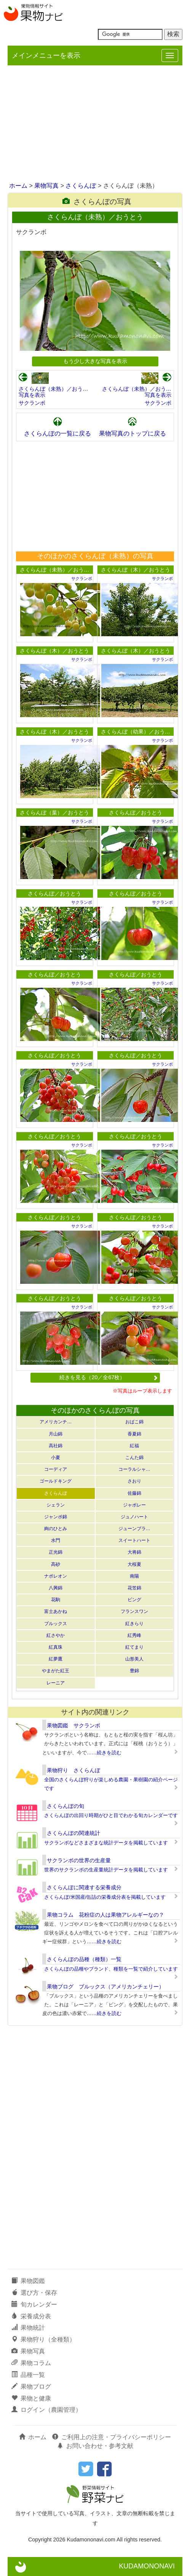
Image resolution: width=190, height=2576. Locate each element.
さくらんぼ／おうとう (135, 813)
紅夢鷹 (55, 1659)
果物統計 (28, 2327)
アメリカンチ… (56, 1421)
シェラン (55, 1505)
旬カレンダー (34, 2304)
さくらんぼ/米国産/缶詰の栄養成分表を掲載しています (105, 1897)
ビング (134, 1599)
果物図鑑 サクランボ (73, 1725)
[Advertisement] (95, 124)
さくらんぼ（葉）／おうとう (54, 813)
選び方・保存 (34, 2292)
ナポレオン (55, 1576)
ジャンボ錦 (55, 1516)
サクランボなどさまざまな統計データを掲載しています (106, 1843)
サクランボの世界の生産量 (79, 1860)
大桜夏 (134, 1564)
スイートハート (134, 1540)
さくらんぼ (80, 185)
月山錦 (55, 1434)
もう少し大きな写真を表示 (95, 361)
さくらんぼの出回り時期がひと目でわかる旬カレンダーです (111, 1815)
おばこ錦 (134, 1421)
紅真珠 (55, 1647)
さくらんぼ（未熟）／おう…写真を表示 (53, 392)
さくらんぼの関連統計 (73, 1833)
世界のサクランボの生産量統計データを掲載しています (106, 1870)
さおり (134, 1481)
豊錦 (134, 1670)
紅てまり (134, 1647)
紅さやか (55, 1635)
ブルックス (55, 1623)
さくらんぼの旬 (65, 1806)
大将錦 (134, 1552)
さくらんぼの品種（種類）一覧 (84, 1959)
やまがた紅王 (55, 1670)
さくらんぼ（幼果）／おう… (135, 732)
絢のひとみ (55, 1528)
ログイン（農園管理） (46, 2409)
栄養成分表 (31, 2316)
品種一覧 (28, 2375)
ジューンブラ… (134, 1528)
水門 (55, 1540)
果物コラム (31, 2363)
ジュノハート (134, 1516)
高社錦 (55, 1445)
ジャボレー (134, 1505)
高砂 (55, 1564)
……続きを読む (104, 1752)
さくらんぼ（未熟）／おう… (54, 570)
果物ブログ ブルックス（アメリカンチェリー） (105, 1986)
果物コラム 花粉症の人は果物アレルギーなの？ (105, 1915)
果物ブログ (31, 2386)
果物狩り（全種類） (43, 2339)
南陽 (134, 1576)
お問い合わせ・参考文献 (95, 2446)
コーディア (55, 1469)
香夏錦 (134, 1434)
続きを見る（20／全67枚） (108, 1377)
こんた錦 (134, 1457)
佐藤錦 (134, 1493)
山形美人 (134, 1659)
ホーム (18, 185)
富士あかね (55, 1611)
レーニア (55, 1683)
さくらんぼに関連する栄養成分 (84, 1887)
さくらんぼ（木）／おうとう (135, 570)
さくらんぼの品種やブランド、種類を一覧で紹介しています (111, 1969)
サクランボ (32, 403)
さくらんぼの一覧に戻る (57, 433)
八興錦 (55, 1588)
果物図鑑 (28, 2281)
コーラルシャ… (134, 1469)
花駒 (55, 1599)
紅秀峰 (134, 1635)
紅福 (134, 1445)
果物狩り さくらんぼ (73, 1770)
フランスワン (134, 1611)
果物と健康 (31, 2398)
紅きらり (134, 1623)
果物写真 (46, 185)
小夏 (55, 1457)
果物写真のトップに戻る (132, 433)
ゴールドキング (56, 1481)
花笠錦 (134, 1588)
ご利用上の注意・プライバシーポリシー (111, 2437)
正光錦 (55, 1552)
